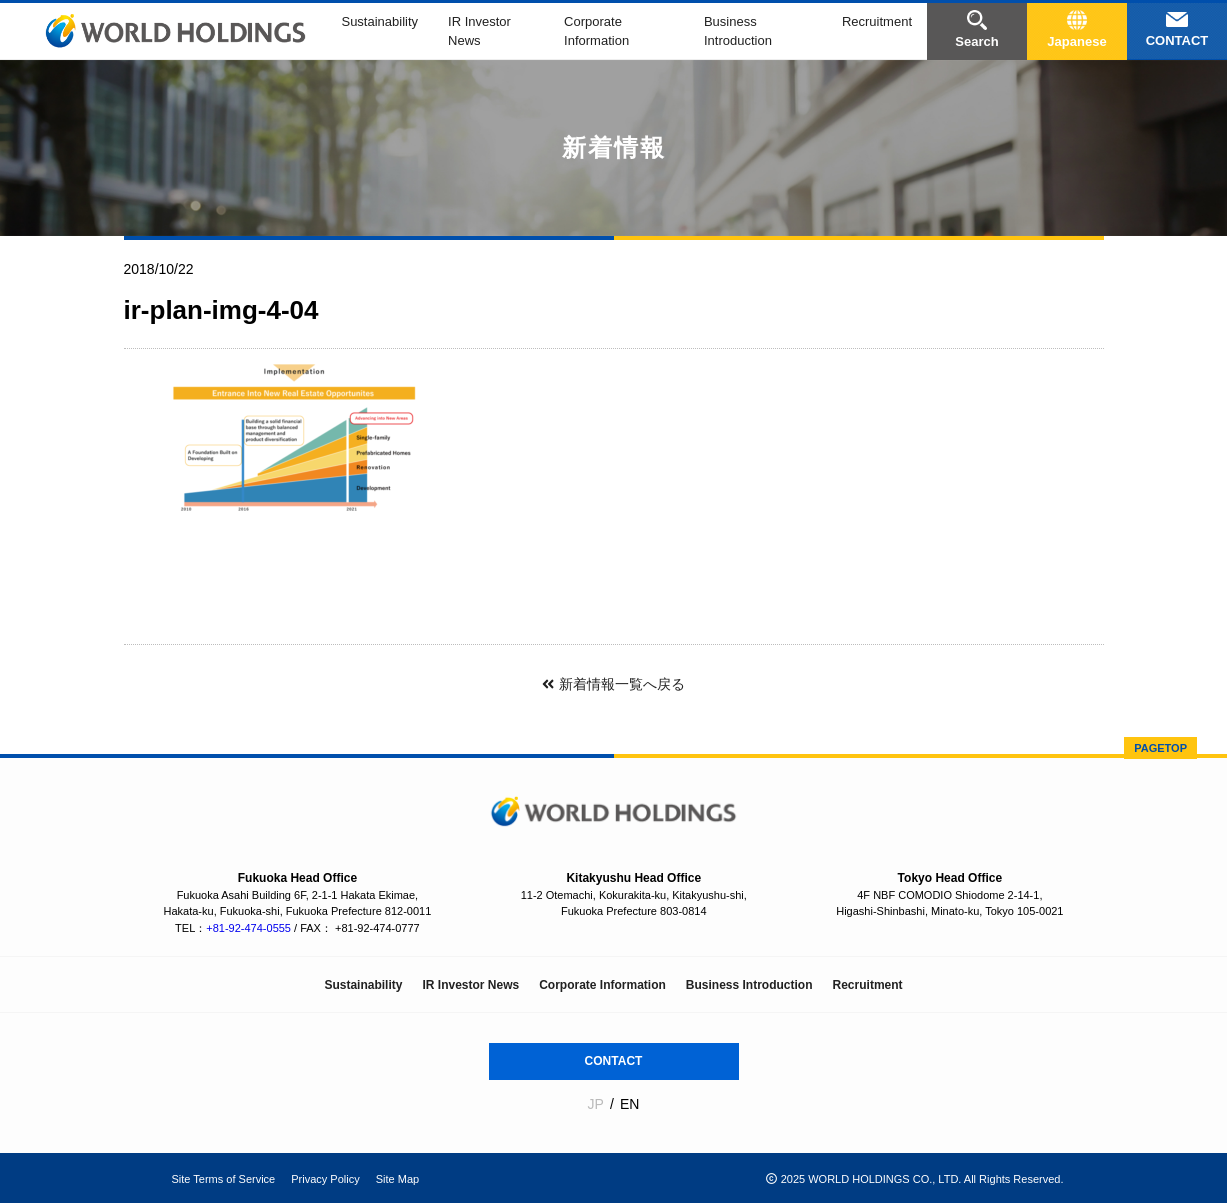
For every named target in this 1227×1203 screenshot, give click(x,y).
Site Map (397, 1179)
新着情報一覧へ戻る (613, 684)
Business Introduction (749, 985)
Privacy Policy (325, 1179)
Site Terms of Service (224, 1179)
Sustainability (379, 21)
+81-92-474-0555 (248, 928)
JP (596, 1104)
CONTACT (614, 1061)
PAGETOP (1160, 748)
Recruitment (877, 21)
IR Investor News (470, 985)
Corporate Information (602, 985)
